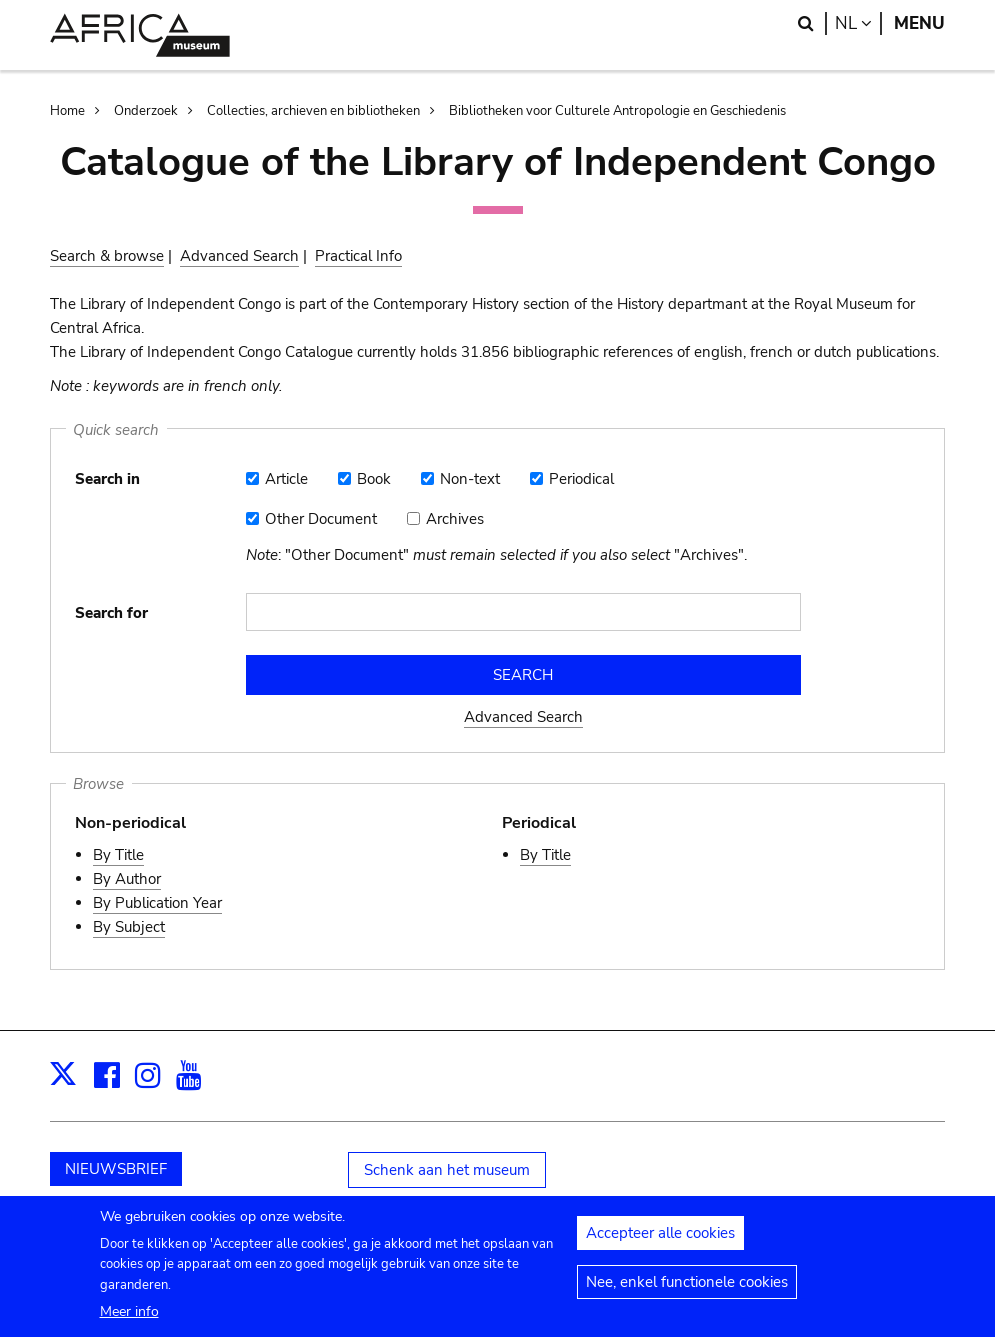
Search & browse (107, 256)
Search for (111, 613)
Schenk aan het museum (447, 1170)
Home (67, 111)
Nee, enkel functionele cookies (687, 1293)
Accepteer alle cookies (660, 1244)
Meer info (129, 1321)
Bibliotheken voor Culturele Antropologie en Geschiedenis (617, 111)
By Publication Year (157, 903)
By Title (118, 855)
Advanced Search (239, 256)
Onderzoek (146, 111)
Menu (919, 23)
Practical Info (358, 256)
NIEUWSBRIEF (116, 1169)
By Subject (129, 927)
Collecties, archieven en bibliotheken (313, 111)
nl (858, 23)
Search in (107, 479)
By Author (127, 879)
